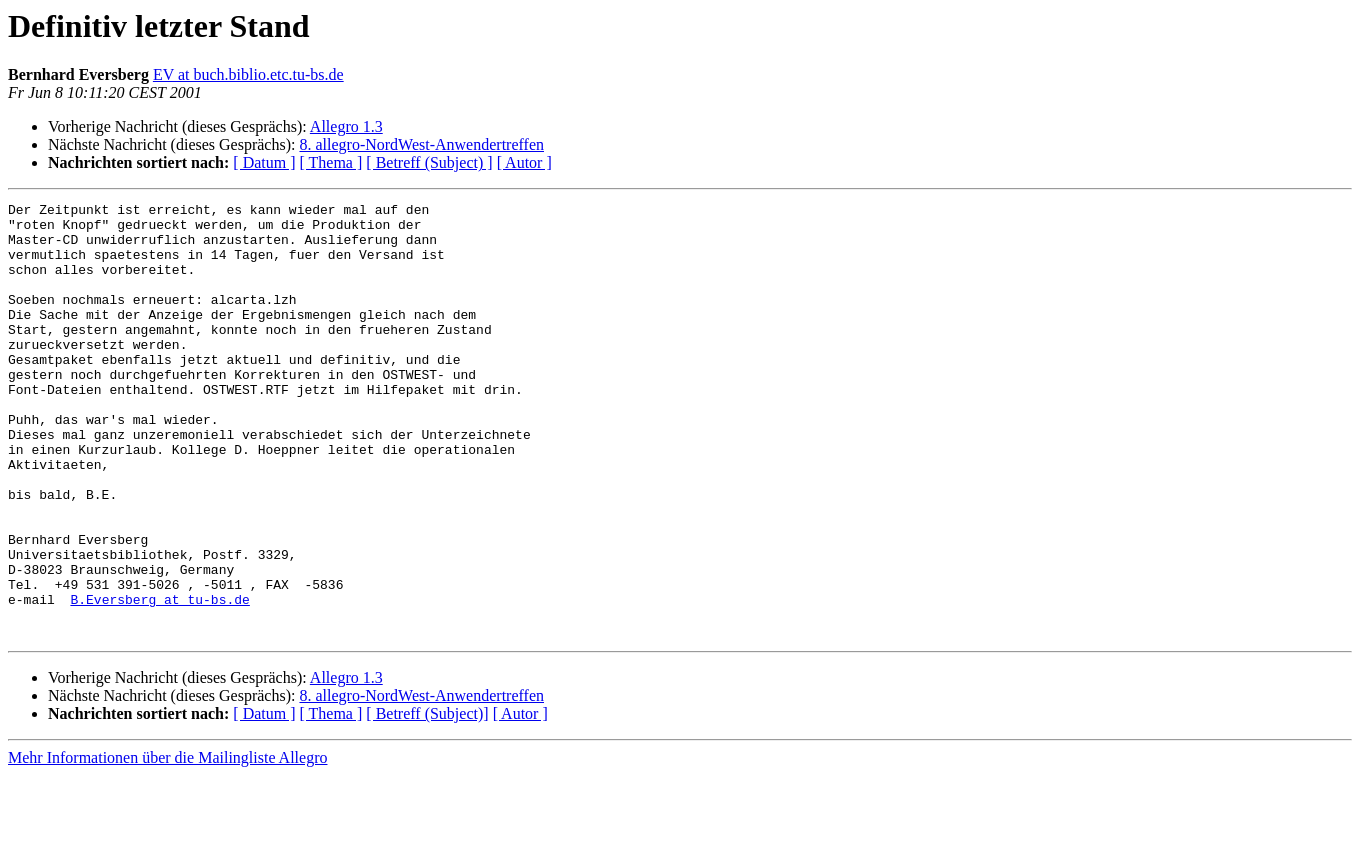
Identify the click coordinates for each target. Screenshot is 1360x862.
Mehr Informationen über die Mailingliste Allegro (167, 844)
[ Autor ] (524, 162)
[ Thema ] (331, 162)
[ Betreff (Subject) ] (429, 162)
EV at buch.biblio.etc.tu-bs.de (248, 74)
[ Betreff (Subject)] (427, 800)
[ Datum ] (264, 162)
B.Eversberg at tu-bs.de (159, 680)
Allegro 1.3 (346, 126)
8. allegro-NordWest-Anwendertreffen (421, 144)
